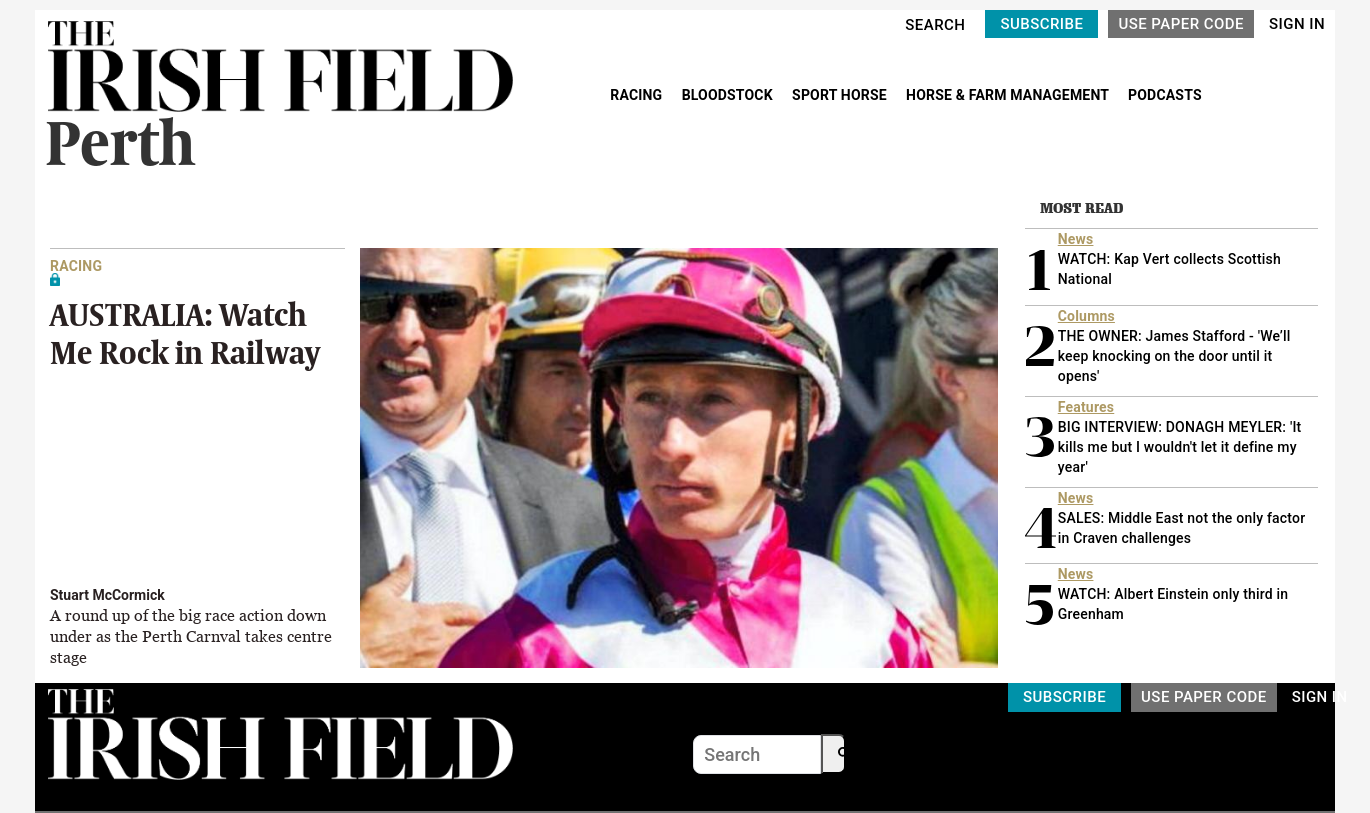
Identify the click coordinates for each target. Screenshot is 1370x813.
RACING (638, 95)
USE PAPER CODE (1181, 24)
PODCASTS (1165, 95)
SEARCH (935, 25)
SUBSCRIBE (1041, 24)
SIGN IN (1297, 24)
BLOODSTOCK (729, 95)
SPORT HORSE (841, 95)
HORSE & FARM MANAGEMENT (1009, 95)
